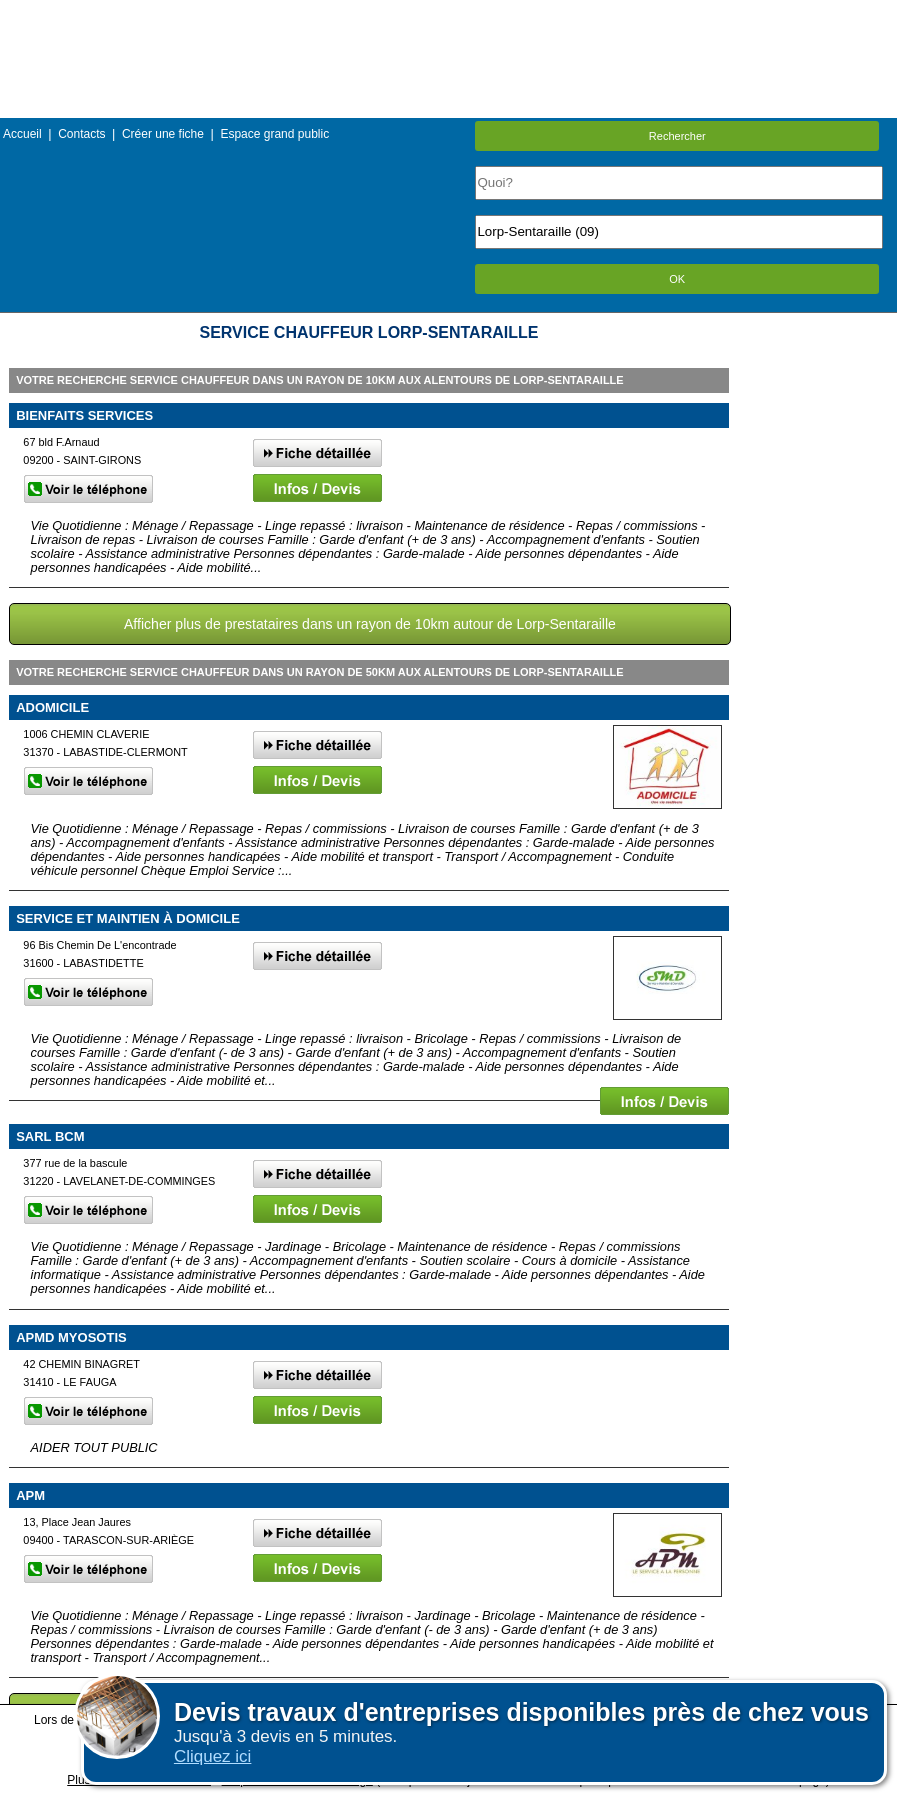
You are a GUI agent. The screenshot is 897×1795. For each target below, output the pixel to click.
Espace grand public (274, 134)
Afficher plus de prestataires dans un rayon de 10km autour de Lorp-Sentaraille (370, 624)
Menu (448, 14)
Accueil (22, 134)
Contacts (81, 134)
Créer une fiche (163, 134)
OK (677, 279)
